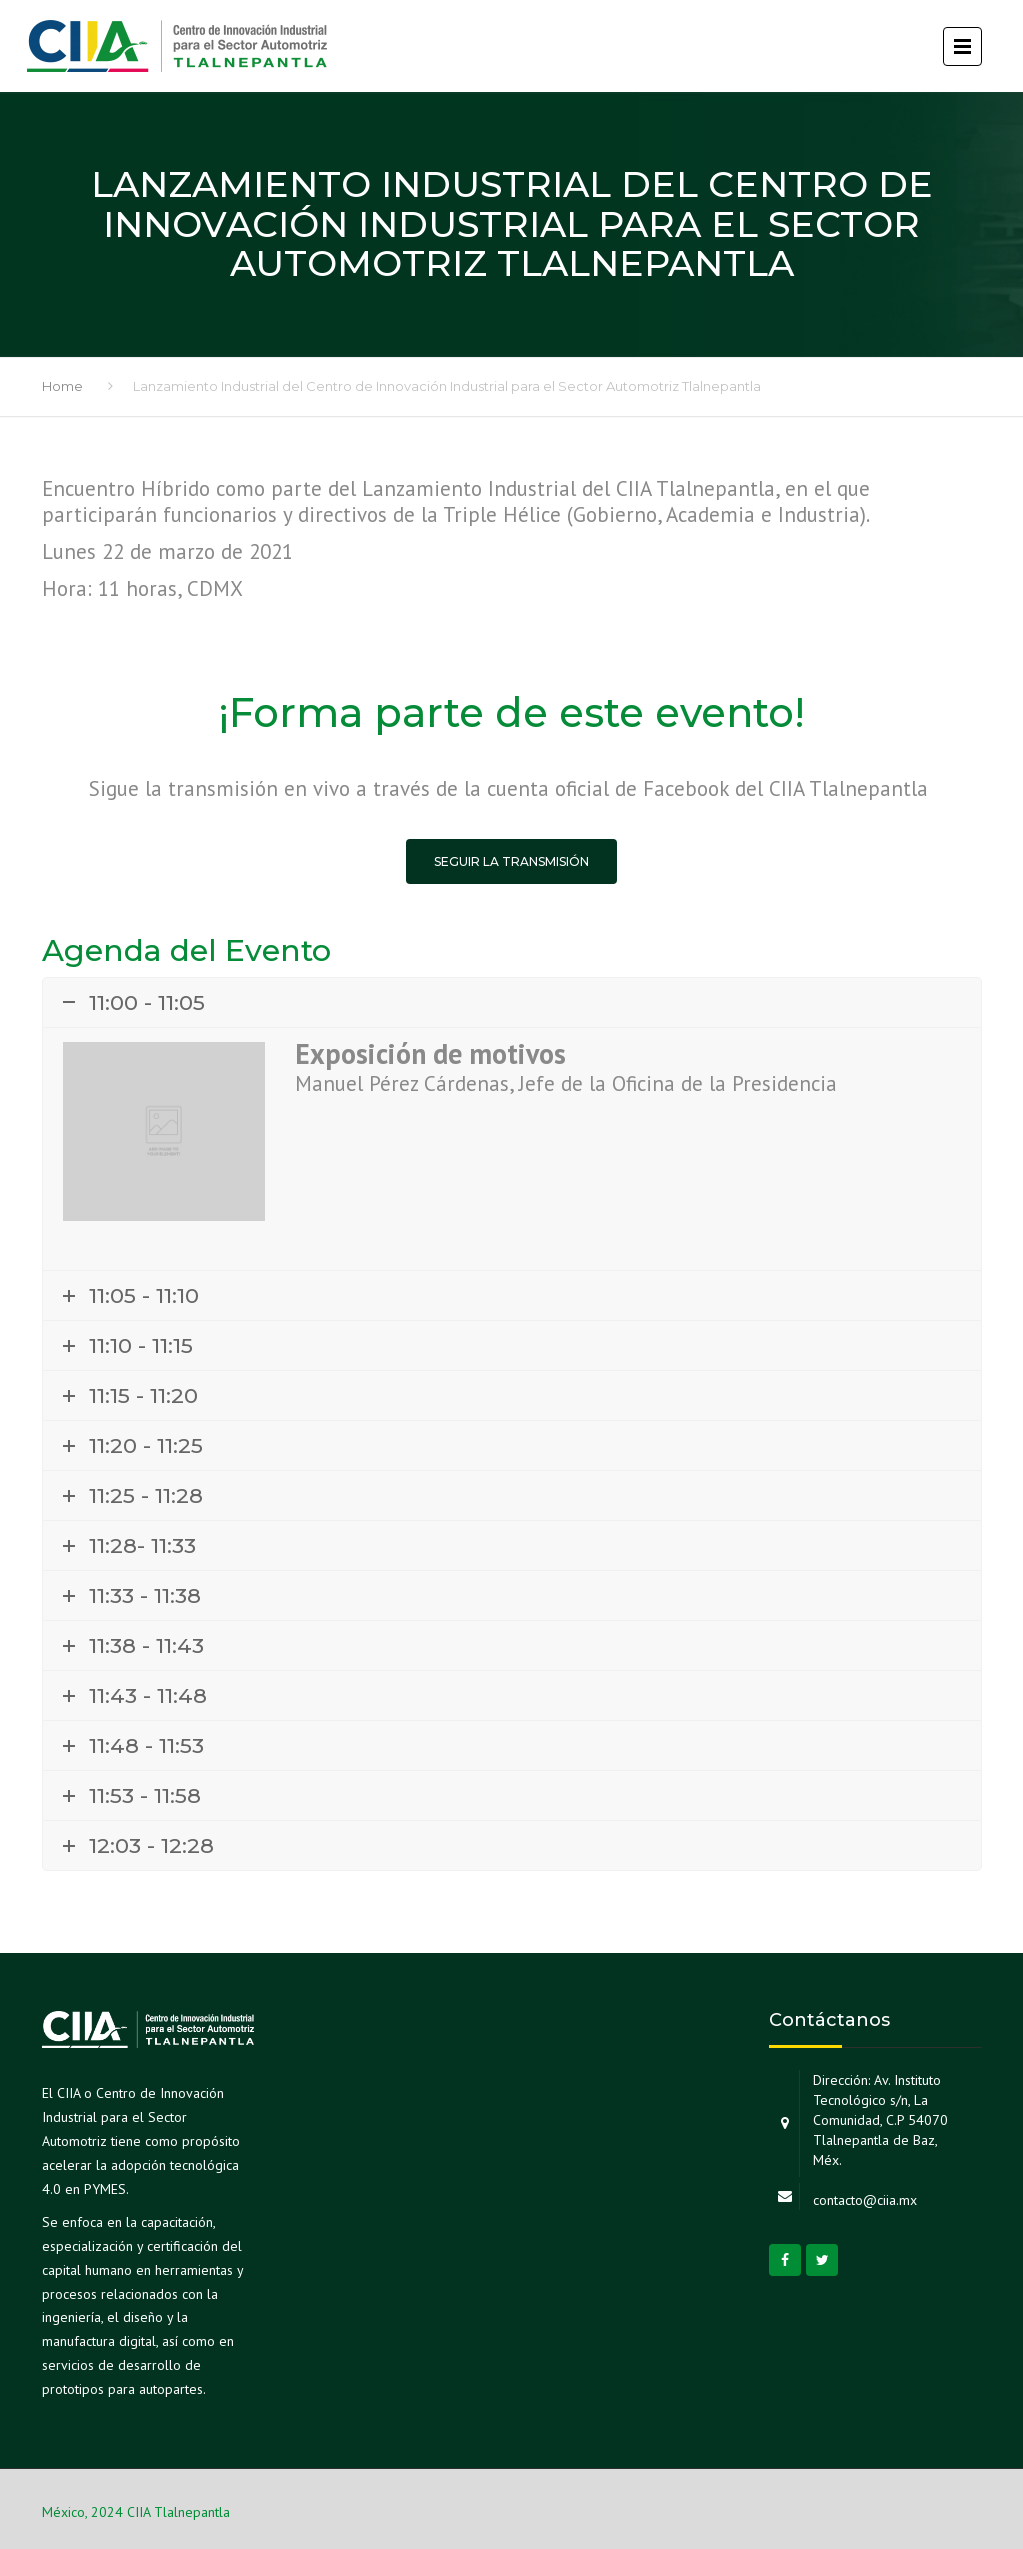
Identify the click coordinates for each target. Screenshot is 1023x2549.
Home (62, 386)
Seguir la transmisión (511, 861)
